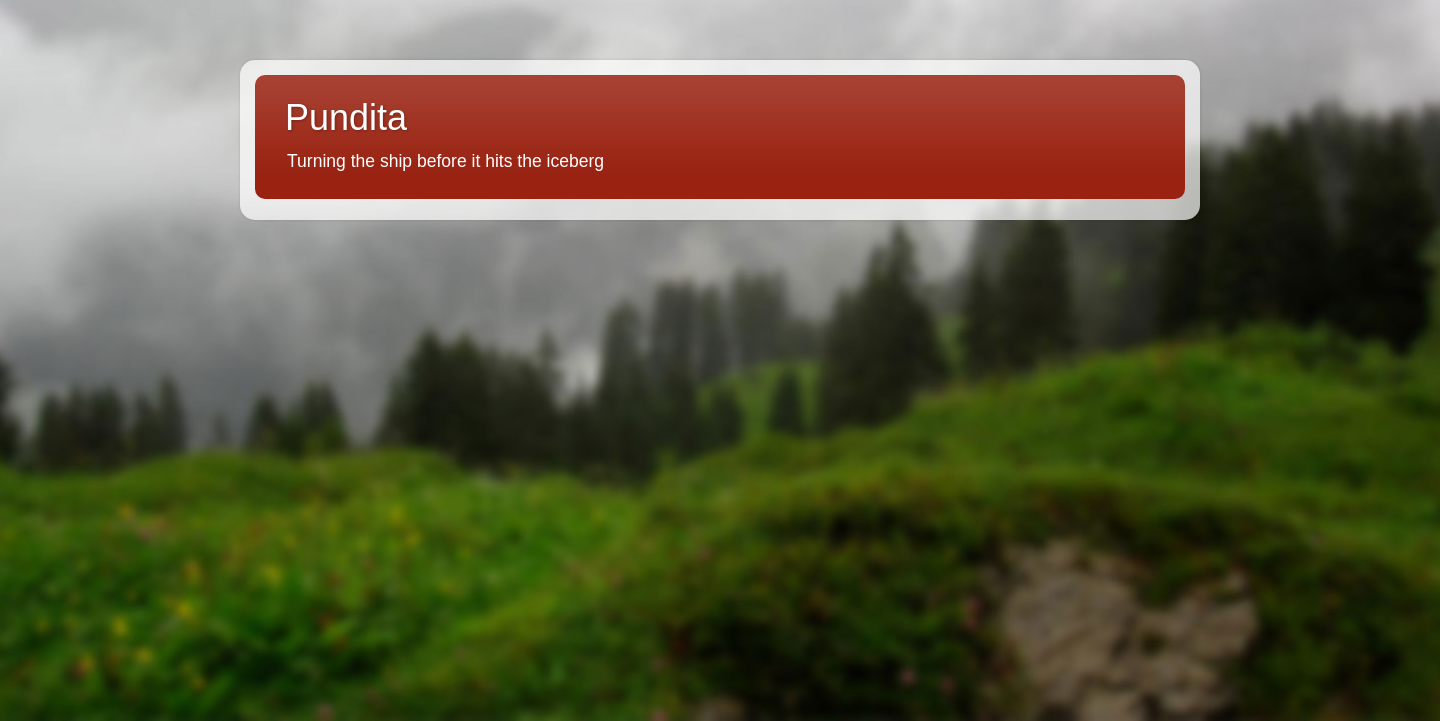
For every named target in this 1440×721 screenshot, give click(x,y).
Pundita (346, 117)
